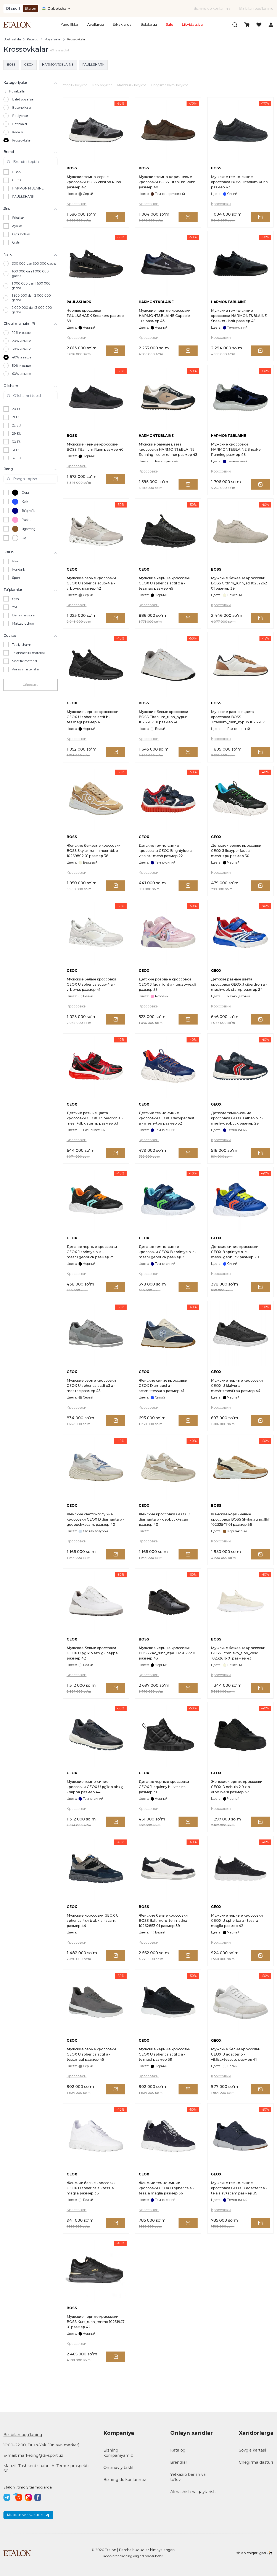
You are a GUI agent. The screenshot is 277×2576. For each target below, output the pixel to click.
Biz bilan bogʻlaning (22, 2434)
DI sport (13, 8)
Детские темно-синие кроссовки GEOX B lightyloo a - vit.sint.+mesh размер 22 (166, 850)
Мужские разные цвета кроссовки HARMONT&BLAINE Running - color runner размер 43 (168, 449)
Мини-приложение (28, 2515)
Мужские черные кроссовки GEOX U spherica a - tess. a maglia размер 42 (237, 1920)
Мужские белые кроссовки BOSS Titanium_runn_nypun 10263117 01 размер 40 (163, 717)
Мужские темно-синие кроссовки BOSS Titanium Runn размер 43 (239, 182)
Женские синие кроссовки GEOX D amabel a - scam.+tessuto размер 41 (163, 1385)
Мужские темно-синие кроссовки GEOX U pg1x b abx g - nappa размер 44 (95, 1787)
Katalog (33, 39)
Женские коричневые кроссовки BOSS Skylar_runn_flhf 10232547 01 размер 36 (240, 1519)
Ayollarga (95, 24)
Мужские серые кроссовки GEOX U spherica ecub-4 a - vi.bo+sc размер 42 (91, 583)
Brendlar (178, 2462)
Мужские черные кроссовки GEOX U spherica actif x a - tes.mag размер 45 (165, 583)
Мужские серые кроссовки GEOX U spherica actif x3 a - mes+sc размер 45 (91, 1385)
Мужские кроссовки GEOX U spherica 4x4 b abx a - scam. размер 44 (93, 1920)
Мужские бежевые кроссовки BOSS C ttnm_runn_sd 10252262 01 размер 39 (239, 583)
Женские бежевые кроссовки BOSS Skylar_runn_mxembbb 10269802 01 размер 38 (94, 850)
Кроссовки (77, 204)
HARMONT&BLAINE (58, 65)
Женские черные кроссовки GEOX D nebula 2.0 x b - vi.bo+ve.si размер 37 (237, 1787)
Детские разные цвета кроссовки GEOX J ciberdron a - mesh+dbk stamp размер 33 (95, 1118)
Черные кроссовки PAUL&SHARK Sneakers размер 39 (95, 316)
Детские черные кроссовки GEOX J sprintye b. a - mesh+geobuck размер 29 (92, 1252)
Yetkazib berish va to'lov (188, 2477)
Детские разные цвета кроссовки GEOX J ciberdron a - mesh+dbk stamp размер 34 (239, 984)
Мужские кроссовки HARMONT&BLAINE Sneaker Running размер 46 (236, 449)
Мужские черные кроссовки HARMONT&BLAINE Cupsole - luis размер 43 (165, 316)
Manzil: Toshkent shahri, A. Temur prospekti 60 (46, 2468)
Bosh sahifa (12, 39)
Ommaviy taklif (118, 2467)
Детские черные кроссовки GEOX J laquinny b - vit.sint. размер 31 (164, 1787)
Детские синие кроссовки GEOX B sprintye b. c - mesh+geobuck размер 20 (235, 1252)
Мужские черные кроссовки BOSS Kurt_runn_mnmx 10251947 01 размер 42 (95, 2322)
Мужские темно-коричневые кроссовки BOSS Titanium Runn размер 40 (167, 182)
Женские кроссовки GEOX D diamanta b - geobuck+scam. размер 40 (164, 1519)
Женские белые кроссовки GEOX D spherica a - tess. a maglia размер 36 (91, 2188)
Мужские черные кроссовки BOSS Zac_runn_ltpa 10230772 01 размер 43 (167, 1653)
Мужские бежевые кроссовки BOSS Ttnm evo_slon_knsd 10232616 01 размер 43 (238, 1653)
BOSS (11, 65)
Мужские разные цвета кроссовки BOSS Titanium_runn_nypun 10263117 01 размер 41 (240, 717)
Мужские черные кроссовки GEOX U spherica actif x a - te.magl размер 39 (165, 2054)
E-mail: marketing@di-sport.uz (33, 2455)
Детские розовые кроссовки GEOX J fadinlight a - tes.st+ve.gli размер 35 (167, 984)
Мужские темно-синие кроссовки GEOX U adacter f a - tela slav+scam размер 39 (239, 2188)
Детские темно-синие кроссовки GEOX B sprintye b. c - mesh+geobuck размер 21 (167, 1252)
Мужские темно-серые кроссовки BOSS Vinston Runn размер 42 (94, 182)
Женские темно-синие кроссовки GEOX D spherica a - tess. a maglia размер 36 (166, 2188)
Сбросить (30, 685)
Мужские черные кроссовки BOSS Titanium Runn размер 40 (95, 447)
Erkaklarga (122, 24)
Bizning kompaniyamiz (118, 2453)
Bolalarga (148, 24)
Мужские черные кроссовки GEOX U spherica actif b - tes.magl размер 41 (93, 717)
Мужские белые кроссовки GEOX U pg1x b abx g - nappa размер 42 (92, 1653)
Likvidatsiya (192, 24)
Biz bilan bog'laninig (256, 8)
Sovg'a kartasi (252, 2450)
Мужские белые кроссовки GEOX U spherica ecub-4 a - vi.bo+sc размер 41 (91, 984)
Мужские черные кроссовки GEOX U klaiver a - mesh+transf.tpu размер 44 (237, 1385)
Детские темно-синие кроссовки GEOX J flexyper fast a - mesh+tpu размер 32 (167, 1118)
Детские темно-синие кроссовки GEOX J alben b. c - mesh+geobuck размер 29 (237, 1118)
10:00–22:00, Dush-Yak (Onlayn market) (41, 2445)
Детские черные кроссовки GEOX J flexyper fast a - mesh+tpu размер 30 (236, 850)
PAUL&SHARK (93, 65)
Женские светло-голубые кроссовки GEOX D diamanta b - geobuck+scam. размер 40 (95, 1519)
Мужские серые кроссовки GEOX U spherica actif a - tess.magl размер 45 (91, 2054)
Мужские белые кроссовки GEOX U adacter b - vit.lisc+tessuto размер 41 (236, 2054)
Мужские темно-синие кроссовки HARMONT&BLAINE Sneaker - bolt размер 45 (239, 316)
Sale (169, 24)
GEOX (28, 65)
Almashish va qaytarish (193, 2491)
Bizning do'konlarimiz (211, 8)
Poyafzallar (53, 39)
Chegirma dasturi (256, 2462)
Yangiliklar (70, 24)
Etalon (30, 8)
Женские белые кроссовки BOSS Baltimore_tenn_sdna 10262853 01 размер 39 (163, 1920)
